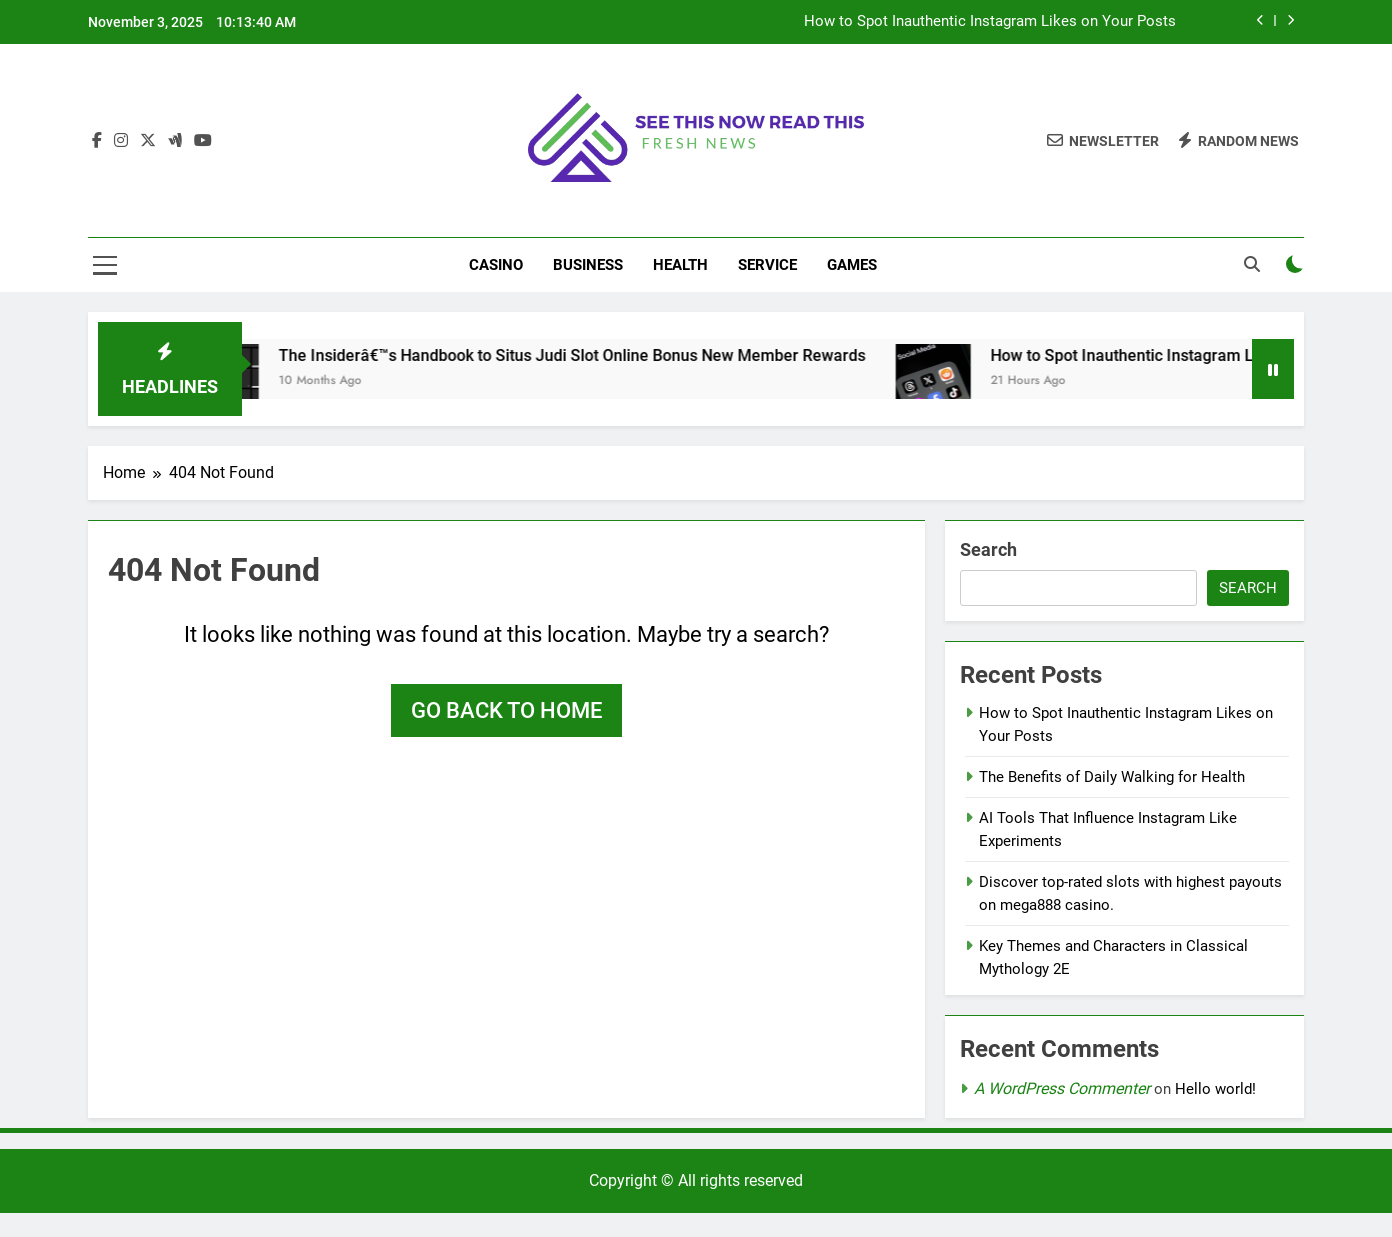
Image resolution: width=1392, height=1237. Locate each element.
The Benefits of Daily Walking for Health (1112, 777)
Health (680, 265)
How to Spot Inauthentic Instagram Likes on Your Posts (990, 22)
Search (988, 549)
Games (852, 265)
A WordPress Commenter (1062, 1088)
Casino (496, 265)
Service (767, 265)
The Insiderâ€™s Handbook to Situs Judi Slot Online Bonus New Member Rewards (588, 355)
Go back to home (506, 710)
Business (588, 265)
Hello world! (1215, 1089)
